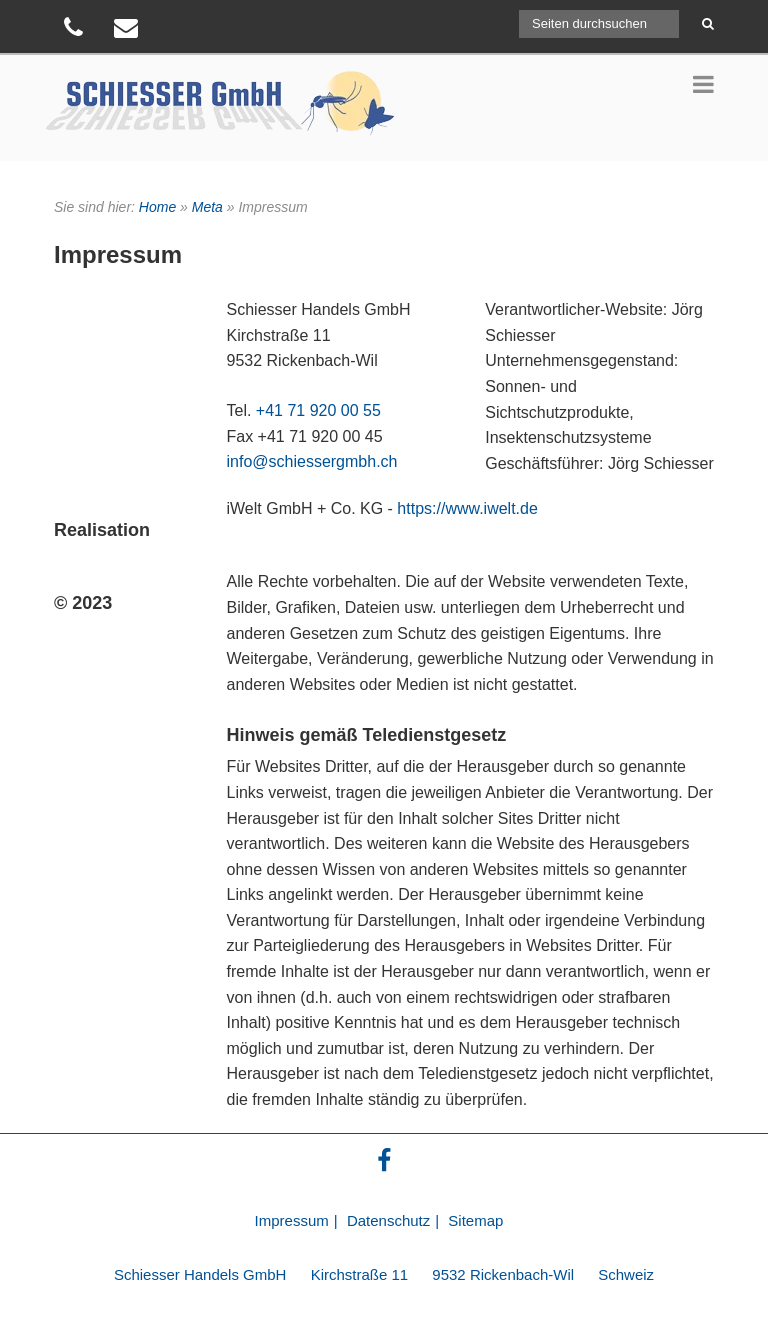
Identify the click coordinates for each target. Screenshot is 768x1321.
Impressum (292, 1220)
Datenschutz (388, 1220)
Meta (207, 207)
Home (157, 207)
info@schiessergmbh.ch (312, 461)
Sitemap (475, 1220)
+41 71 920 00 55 (318, 410)
